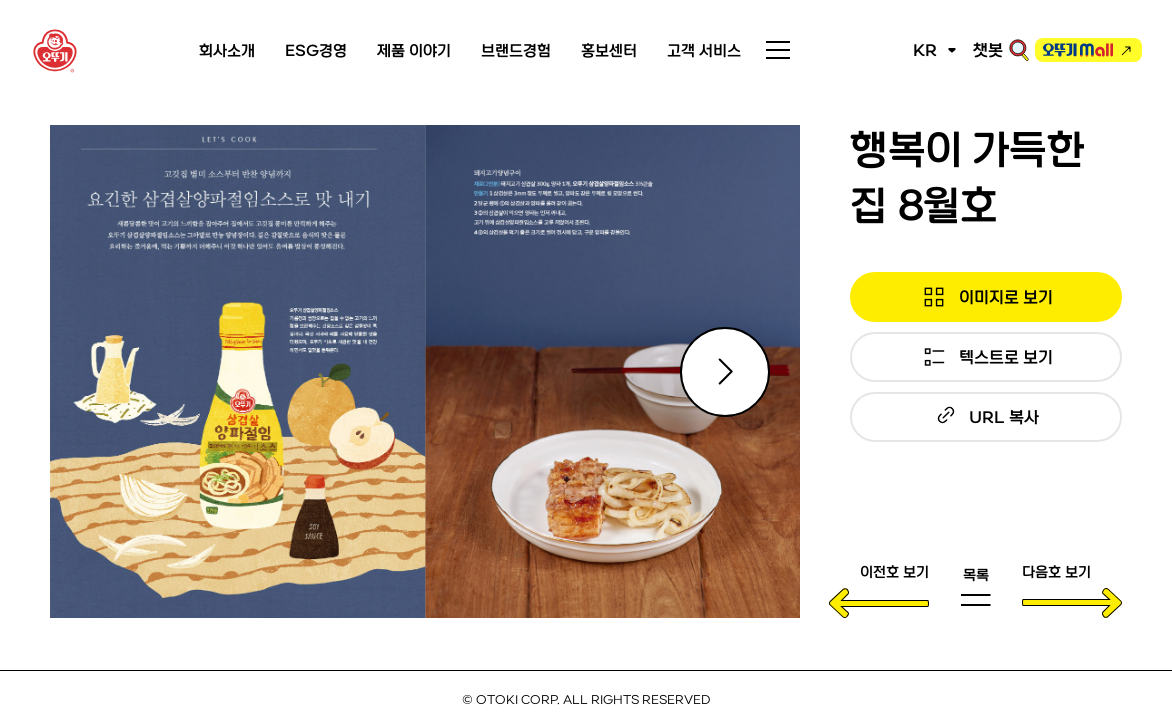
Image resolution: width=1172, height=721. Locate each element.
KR (925, 49)
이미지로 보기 (1006, 296)
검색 (1019, 50)
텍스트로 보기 (1006, 356)
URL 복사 (1004, 416)
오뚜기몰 (1078, 53)
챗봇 (988, 49)
